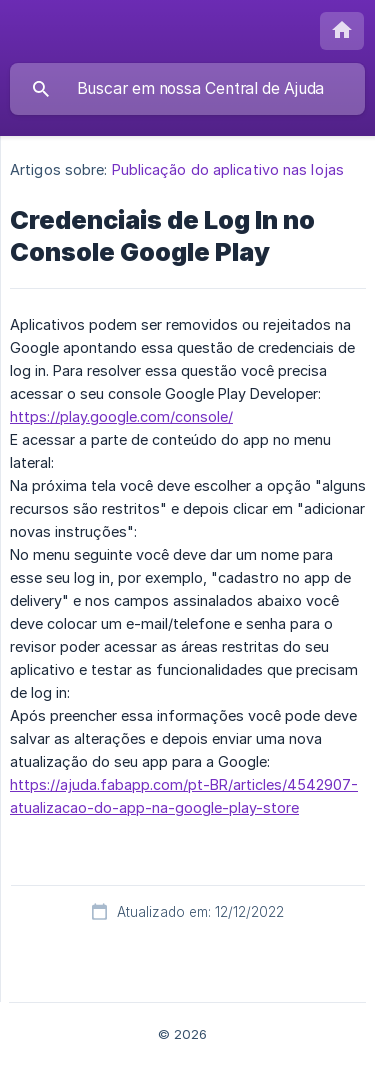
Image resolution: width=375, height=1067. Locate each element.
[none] (342, 31)
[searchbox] (187, 89)
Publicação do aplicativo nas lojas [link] (228, 169)
